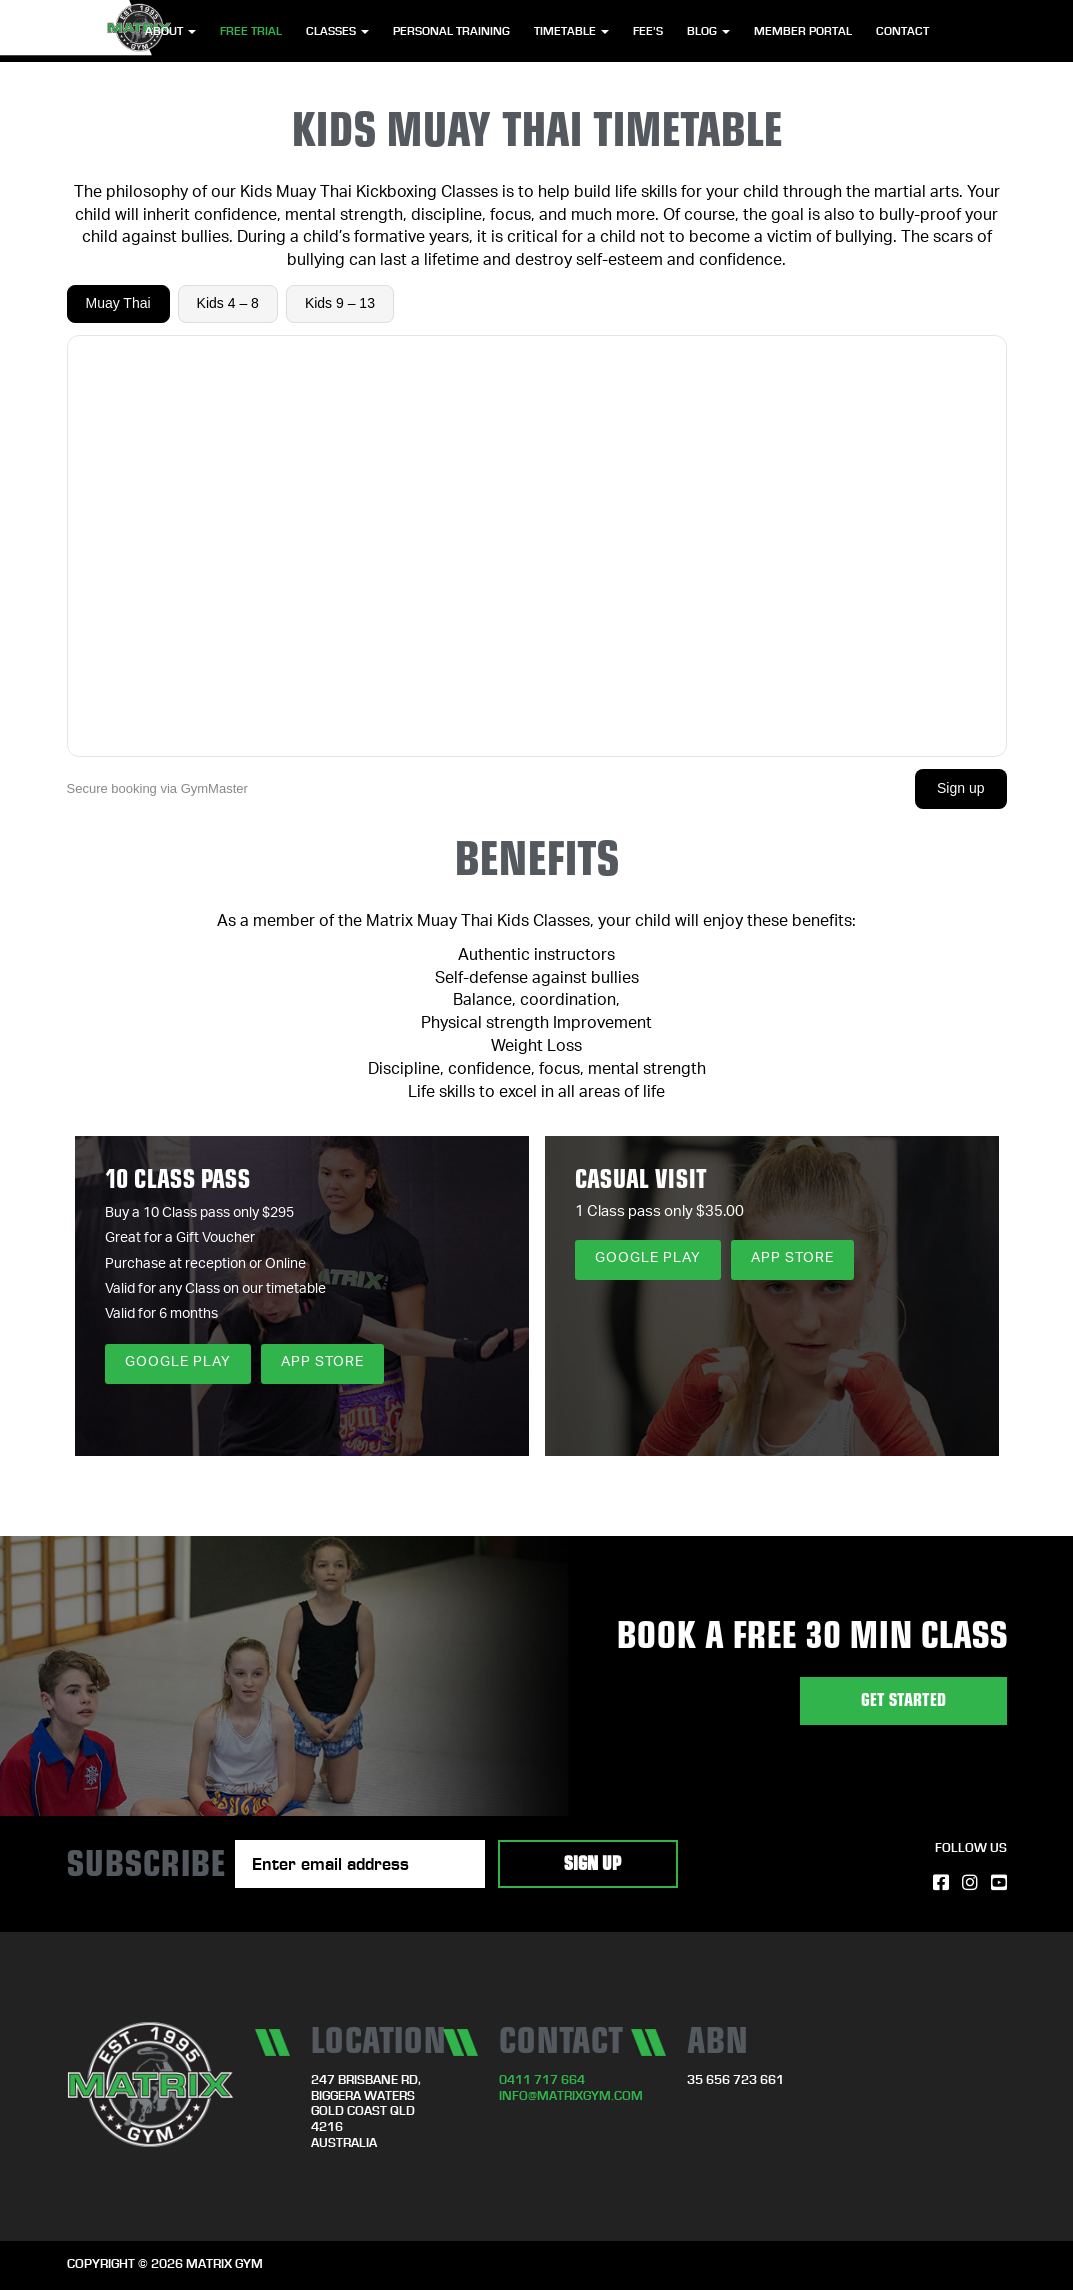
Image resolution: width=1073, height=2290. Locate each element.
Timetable (571, 31)
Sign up (960, 788)
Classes (337, 31)
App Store (322, 1363)
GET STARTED (903, 1700)
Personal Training (451, 31)
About (170, 31)
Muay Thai (118, 303)
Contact (902, 31)
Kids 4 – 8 (228, 303)
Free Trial (251, 31)
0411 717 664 (542, 2080)
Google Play (178, 1363)
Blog (708, 31)
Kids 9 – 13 (340, 303)
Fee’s (648, 31)
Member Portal (803, 31)
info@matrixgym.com (571, 2096)
